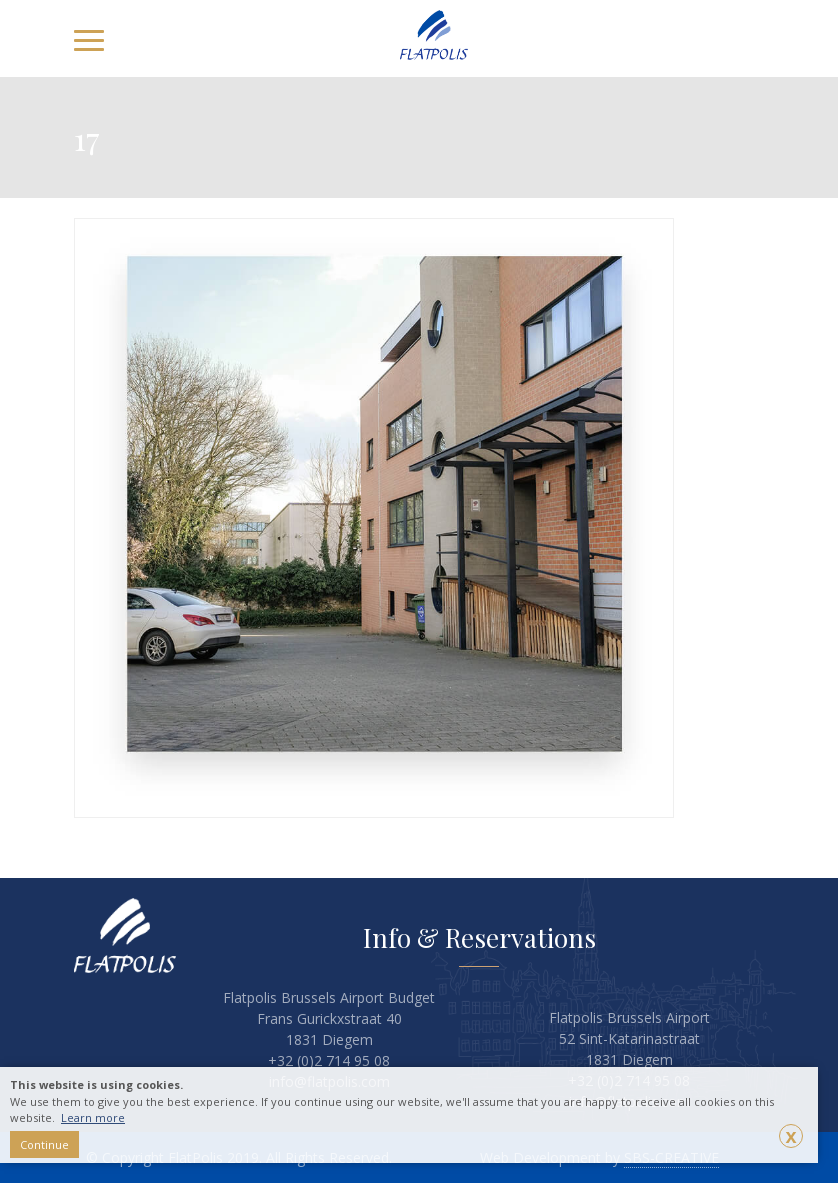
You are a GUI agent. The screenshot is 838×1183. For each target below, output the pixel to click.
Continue (44, 1144)
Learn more (93, 1117)
